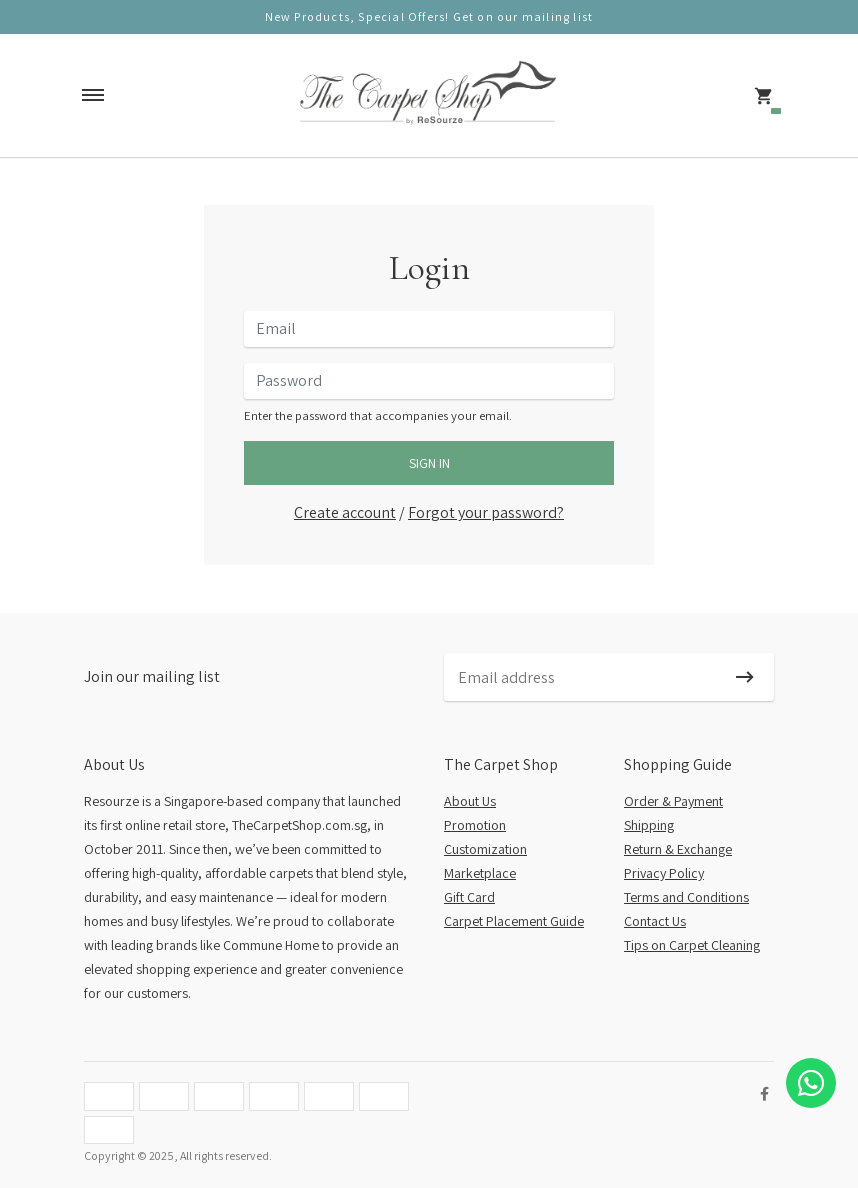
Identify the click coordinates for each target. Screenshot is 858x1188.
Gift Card (469, 897)
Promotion (475, 825)
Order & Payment (673, 801)
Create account (345, 512)
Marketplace (480, 873)
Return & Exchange (678, 849)
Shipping (649, 825)
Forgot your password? (486, 512)
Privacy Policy (664, 873)
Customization (485, 849)
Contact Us (655, 921)
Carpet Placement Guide (514, 921)
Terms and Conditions (686, 897)
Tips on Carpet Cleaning (692, 945)
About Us (470, 801)
